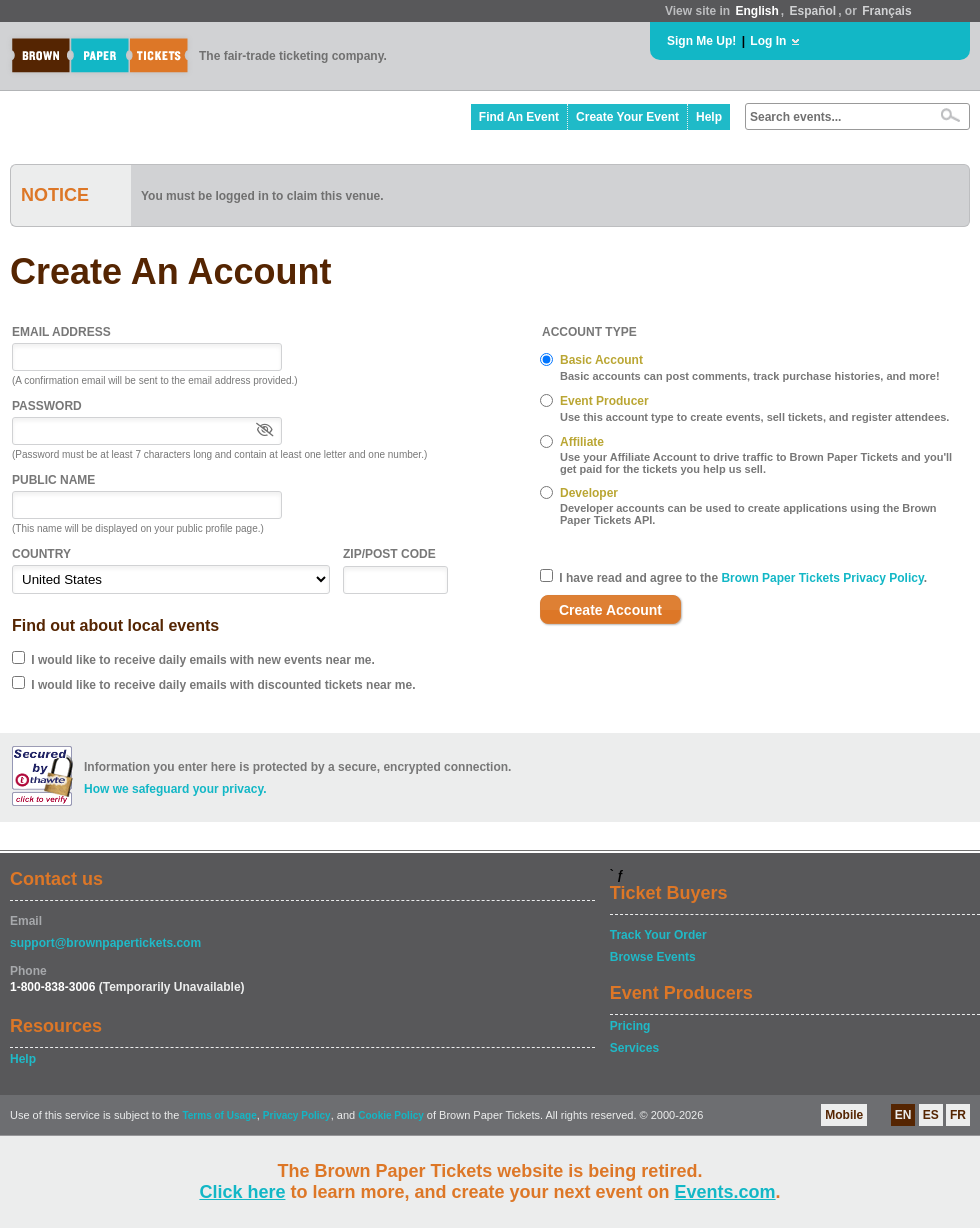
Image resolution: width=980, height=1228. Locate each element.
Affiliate (582, 442)
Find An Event (519, 117)
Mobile (844, 1115)
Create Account (610, 610)
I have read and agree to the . (743, 578)
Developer (589, 493)
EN (903, 1115)
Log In (768, 41)
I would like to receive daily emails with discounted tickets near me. (223, 685)
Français (886, 11)
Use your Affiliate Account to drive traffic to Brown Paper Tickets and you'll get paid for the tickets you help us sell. (756, 463)
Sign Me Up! (701, 41)
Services (634, 1048)
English (756, 11)
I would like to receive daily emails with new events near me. (202, 660)
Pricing (630, 1026)
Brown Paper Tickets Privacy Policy (822, 578)
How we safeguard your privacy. (175, 789)
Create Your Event (627, 117)
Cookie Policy (391, 1115)
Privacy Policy (297, 1115)
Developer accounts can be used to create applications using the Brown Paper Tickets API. (748, 514)
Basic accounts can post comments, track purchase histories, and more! (750, 376)
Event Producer (604, 401)
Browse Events (653, 957)
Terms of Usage (219, 1115)
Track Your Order (658, 935)
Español (813, 11)
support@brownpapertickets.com (105, 943)
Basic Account (601, 360)
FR (958, 1115)
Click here (242, 1192)
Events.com (725, 1192)
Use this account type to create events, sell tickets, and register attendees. (754, 417)
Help (709, 117)
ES (931, 1115)
